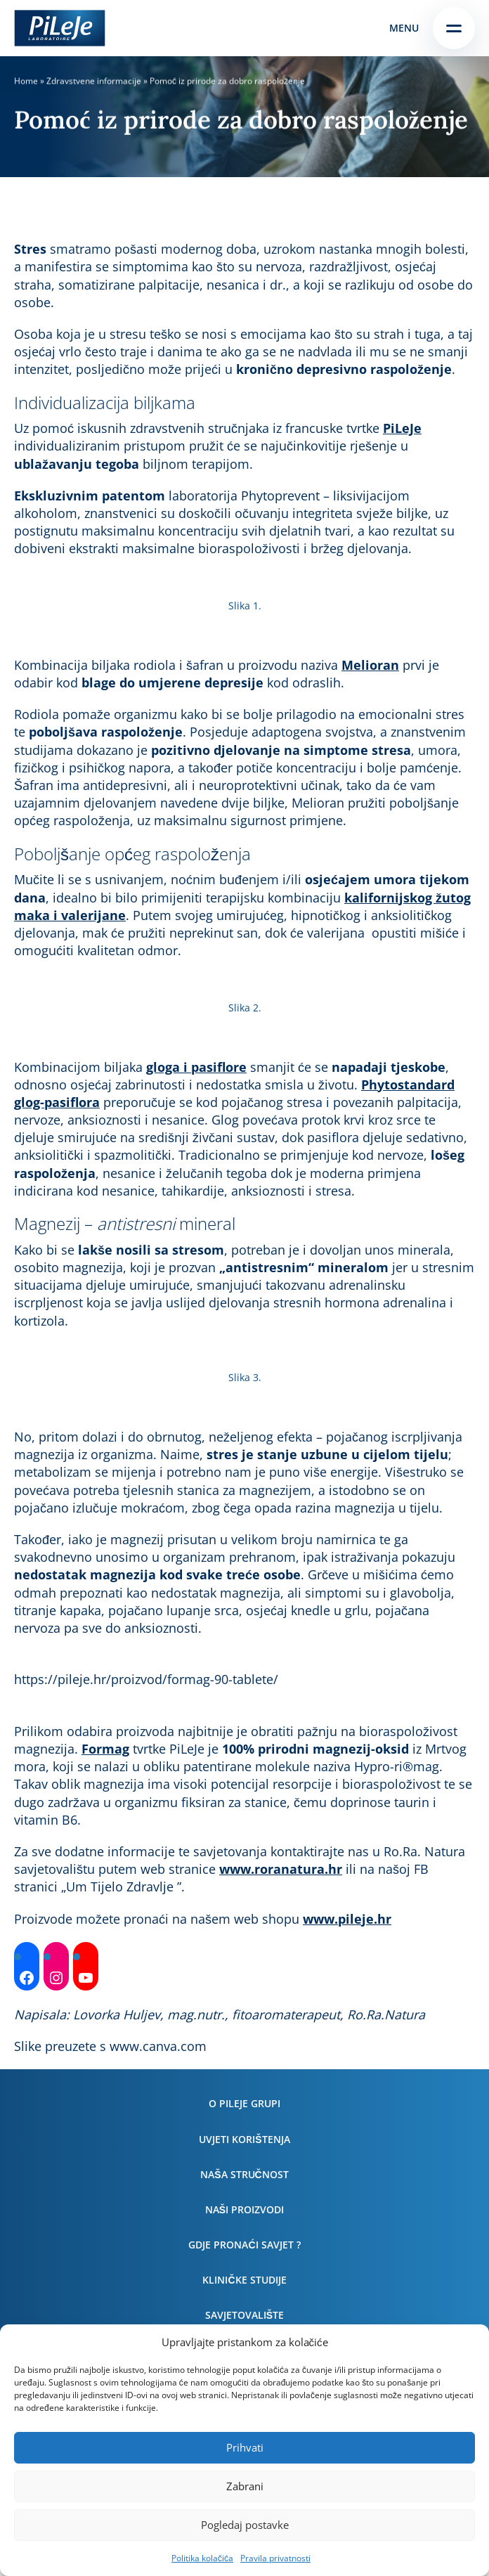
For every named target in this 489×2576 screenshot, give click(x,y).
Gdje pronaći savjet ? (244, 2244)
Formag (105, 1748)
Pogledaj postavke (245, 2525)
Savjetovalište (244, 2315)
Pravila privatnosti (275, 2558)
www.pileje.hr (347, 1918)
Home (26, 80)
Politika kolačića (202, 2558)
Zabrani (244, 2486)
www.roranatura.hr (280, 1868)
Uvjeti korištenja (244, 2139)
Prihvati (244, 2447)
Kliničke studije (244, 2279)
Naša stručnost (244, 2174)
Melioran (370, 664)
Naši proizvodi (244, 2209)
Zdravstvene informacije (93, 80)
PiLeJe (402, 428)
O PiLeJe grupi (244, 2103)
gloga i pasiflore (196, 1067)
